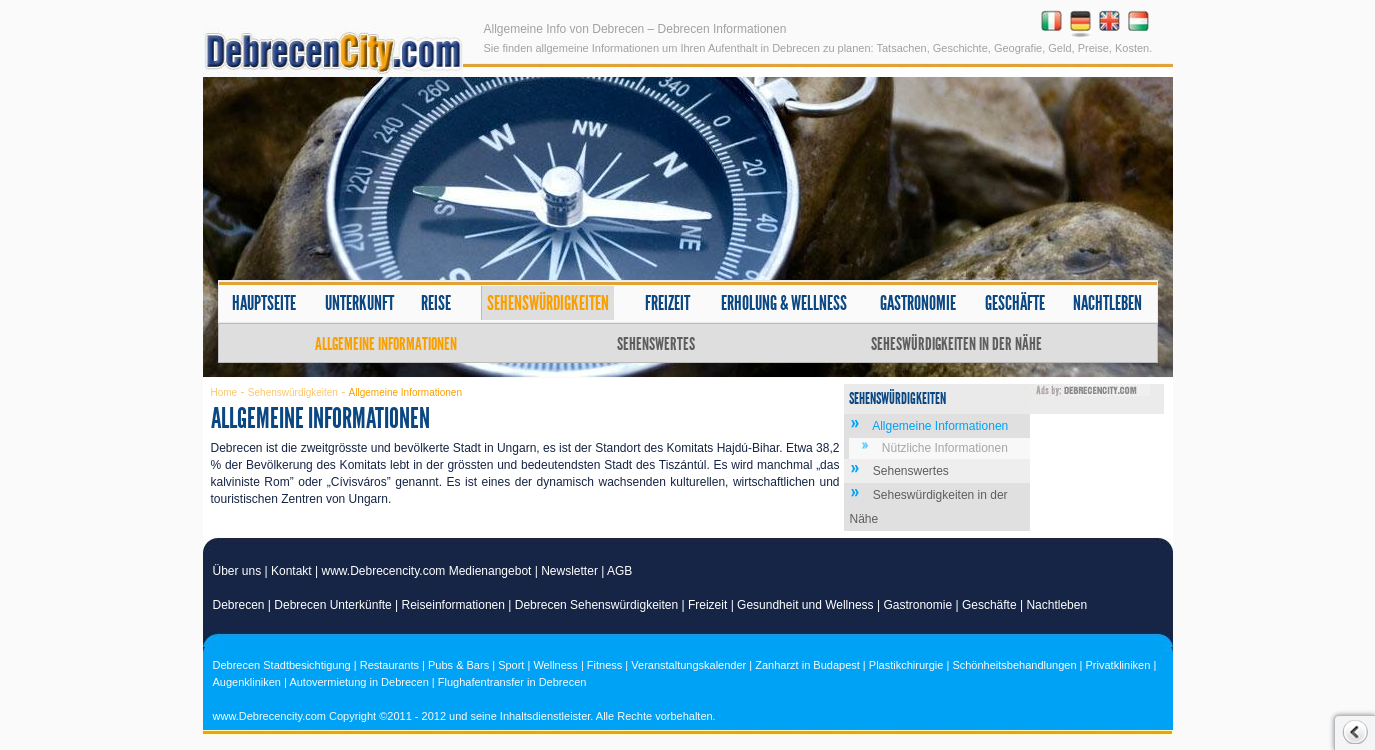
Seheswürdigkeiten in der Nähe (956, 344)
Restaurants (389, 665)
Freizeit (667, 303)
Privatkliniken (1118, 665)
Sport (511, 665)
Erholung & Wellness (784, 303)
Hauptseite (264, 303)
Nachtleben (1107, 303)
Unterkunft (359, 303)
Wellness (555, 665)
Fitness (604, 665)
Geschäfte (1015, 303)
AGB (619, 571)
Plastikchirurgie (906, 665)
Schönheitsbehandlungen (1014, 665)
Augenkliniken (247, 682)
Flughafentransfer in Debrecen (512, 682)
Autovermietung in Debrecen (358, 682)
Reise (436, 303)
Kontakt (291, 571)
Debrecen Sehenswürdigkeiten (596, 605)
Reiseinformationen (453, 605)
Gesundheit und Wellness (805, 605)
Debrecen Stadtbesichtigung (282, 665)
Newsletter (569, 571)
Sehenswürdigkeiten (548, 303)
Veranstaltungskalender (688, 665)
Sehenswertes (656, 344)
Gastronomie (918, 303)
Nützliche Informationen (945, 448)
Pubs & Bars (458, 665)
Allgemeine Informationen (386, 344)
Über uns (237, 571)
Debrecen (239, 605)
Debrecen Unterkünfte (332, 605)
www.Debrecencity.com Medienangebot (427, 571)
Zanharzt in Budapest (807, 665)
